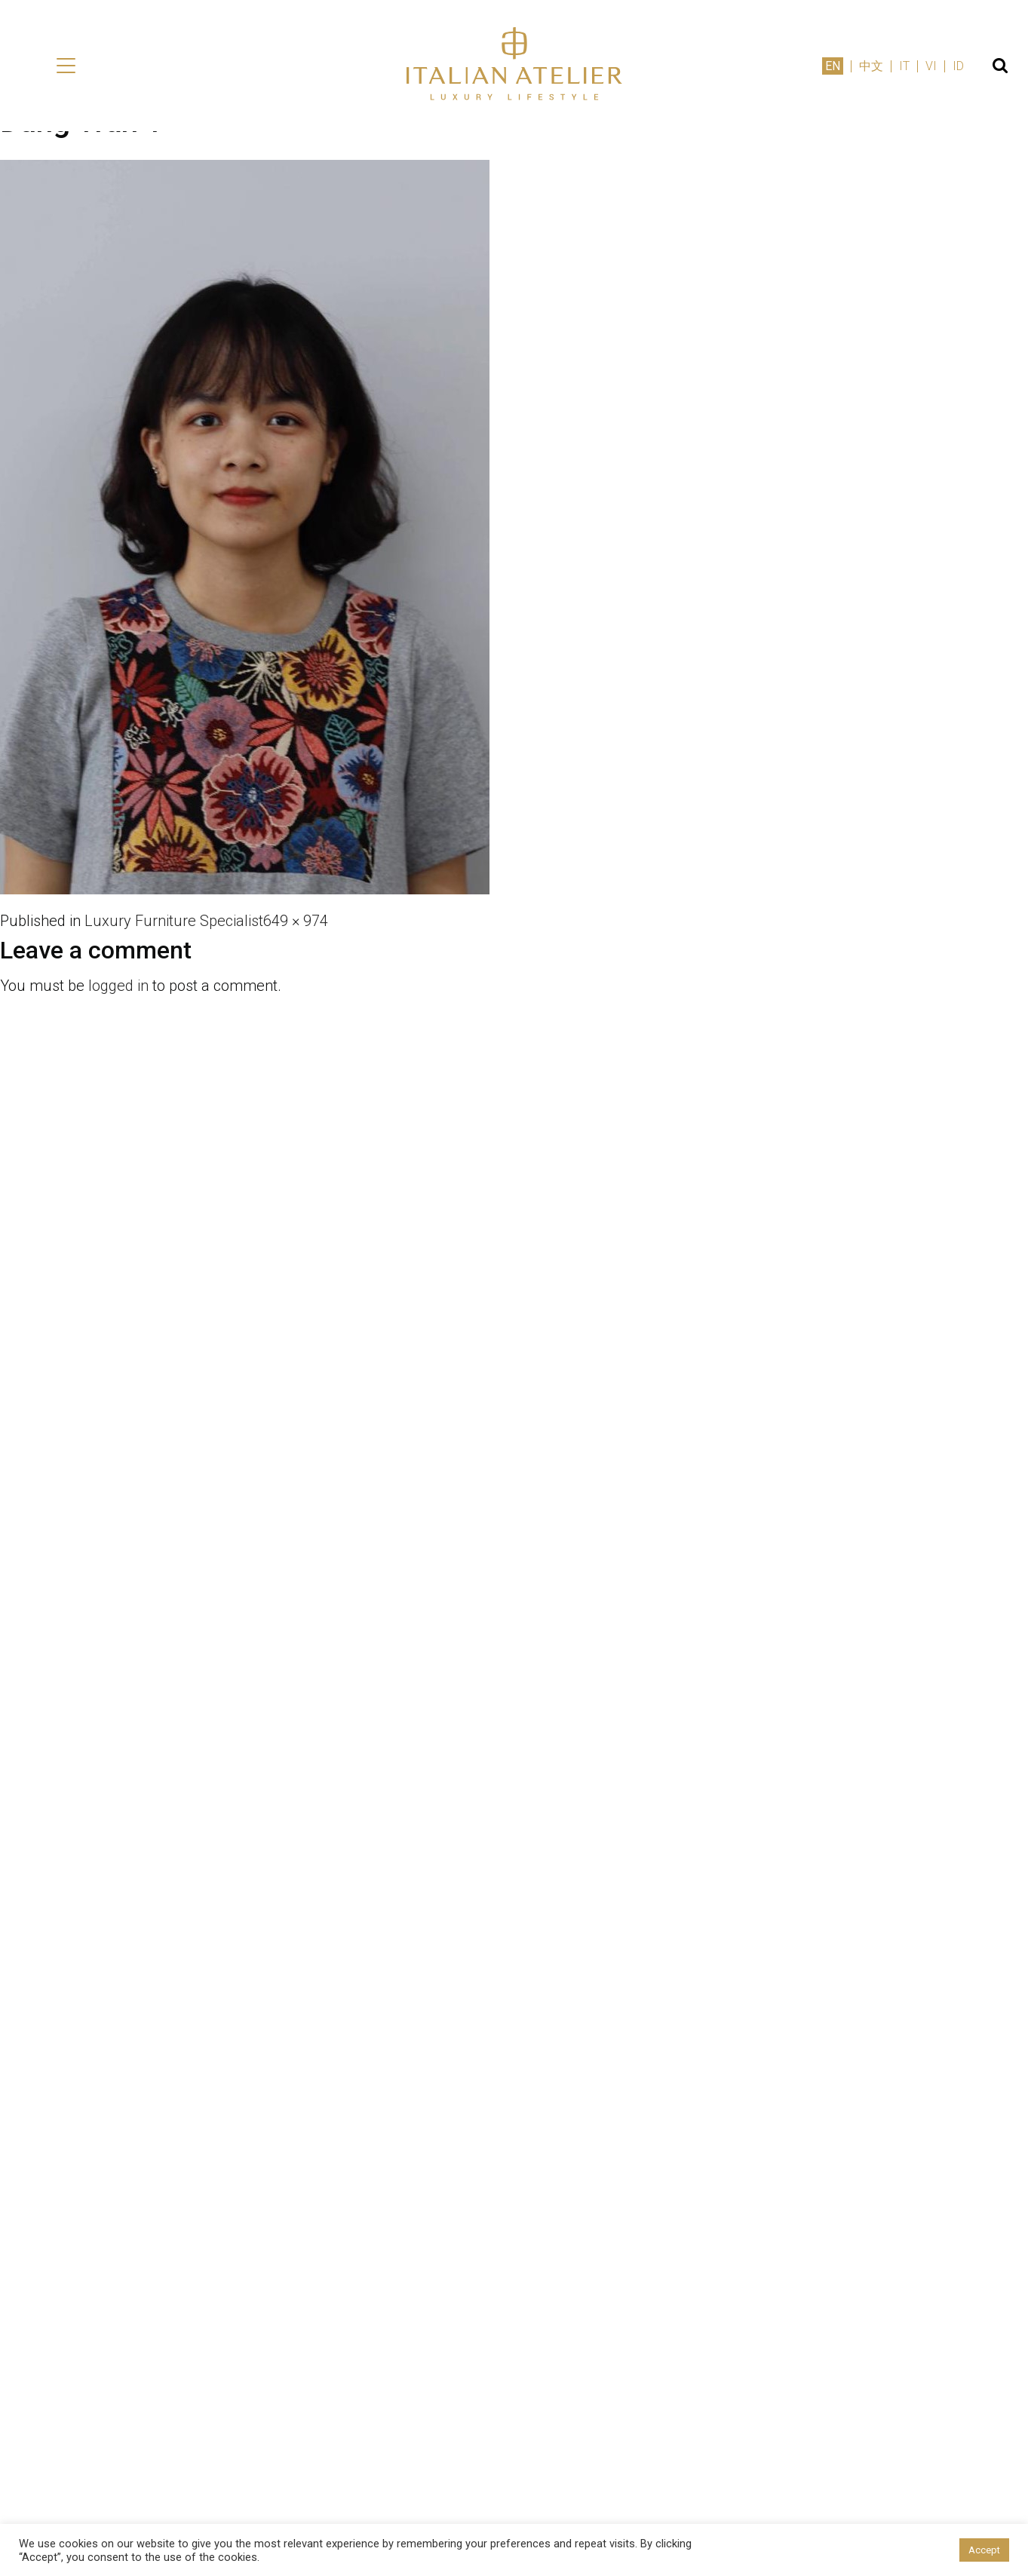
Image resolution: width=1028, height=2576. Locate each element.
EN (832, 66)
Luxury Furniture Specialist (173, 921)
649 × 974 (295, 921)
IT (904, 66)
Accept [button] (984, 2550)
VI (931, 66)
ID (958, 66)
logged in (118, 986)
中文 (871, 66)
